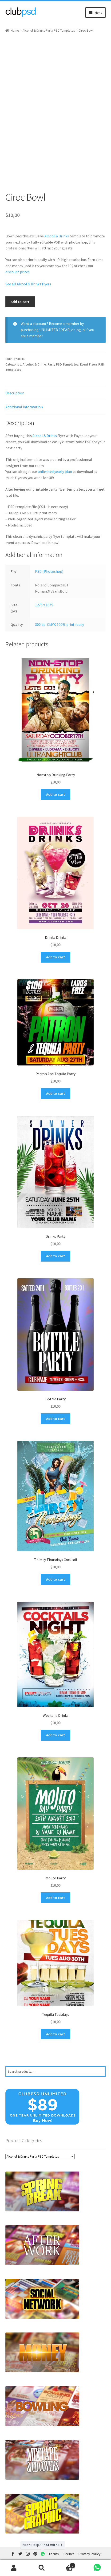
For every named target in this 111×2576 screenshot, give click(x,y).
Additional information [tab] (24, 406)
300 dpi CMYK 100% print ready (59, 624)
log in (80, 329)
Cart (65, 2564)
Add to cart (20, 301)
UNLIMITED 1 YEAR (54, 329)
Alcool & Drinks (56, 236)
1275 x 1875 (44, 604)
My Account (14, 2568)
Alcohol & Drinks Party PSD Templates (49, 30)
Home (15, 30)
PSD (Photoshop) (49, 571)
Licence (69, 2553)
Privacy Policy (89, 2553)
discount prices (17, 271)
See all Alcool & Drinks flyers (28, 284)
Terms (53, 2553)
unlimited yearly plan (55, 471)
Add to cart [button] (55, 794)
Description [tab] (14, 393)
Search (42, 2568)
